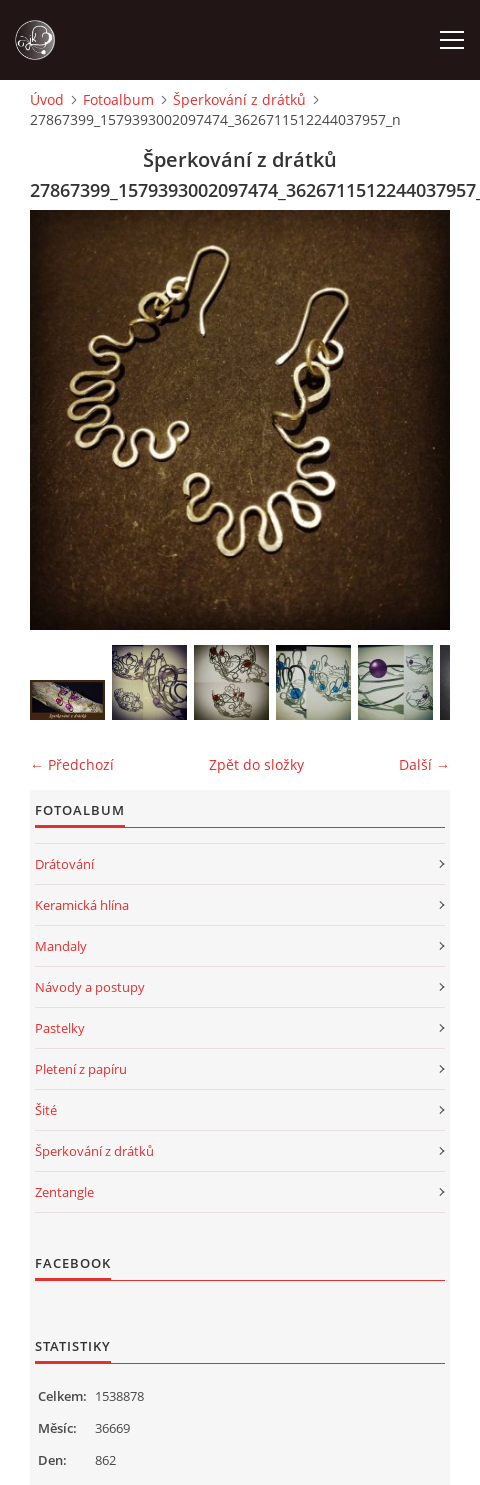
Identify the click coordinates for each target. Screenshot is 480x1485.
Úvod (47, 99)
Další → (424, 764)
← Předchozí (72, 764)
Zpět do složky (256, 764)
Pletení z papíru (81, 1069)
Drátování (64, 864)
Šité (46, 1110)
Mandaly (61, 946)
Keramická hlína (82, 905)
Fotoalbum (118, 99)
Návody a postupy (90, 987)
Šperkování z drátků (239, 99)
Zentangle (64, 1192)
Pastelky (60, 1028)
